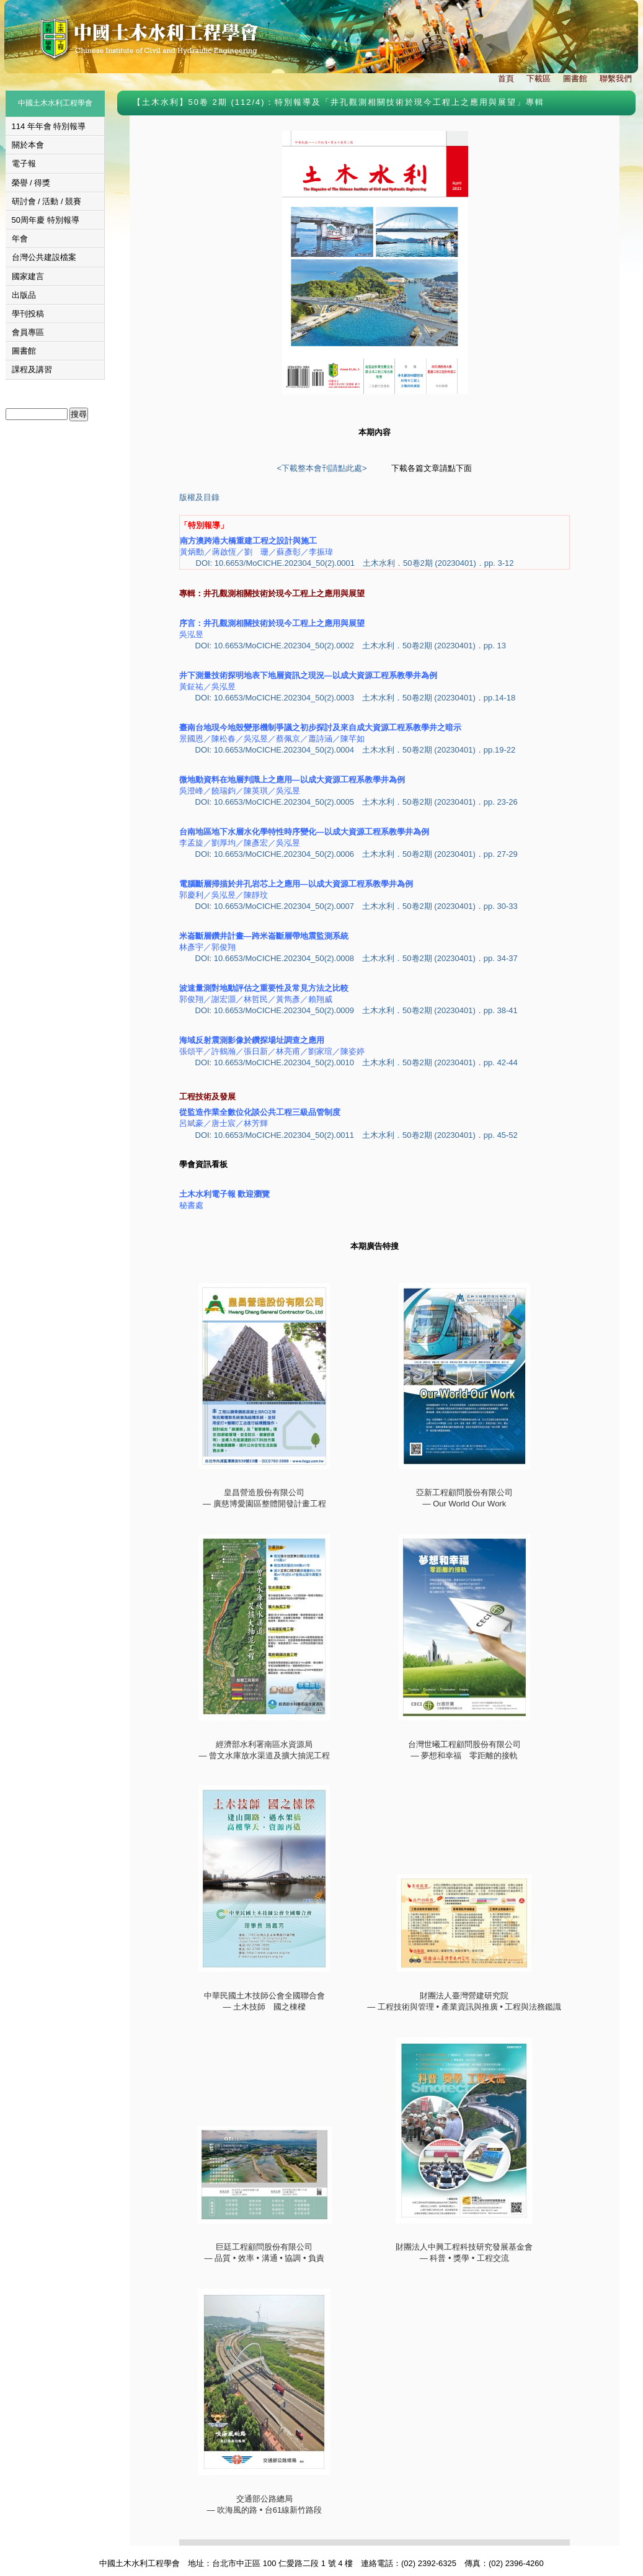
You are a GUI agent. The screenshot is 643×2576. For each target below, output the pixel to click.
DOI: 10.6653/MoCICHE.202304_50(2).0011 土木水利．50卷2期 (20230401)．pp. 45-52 (356, 1135)
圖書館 (575, 78)
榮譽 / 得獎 (31, 182)
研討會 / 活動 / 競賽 (47, 201)
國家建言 (28, 276)
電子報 (24, 163)
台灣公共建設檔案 (44, 257)
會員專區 (28, 332)
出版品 (24, 295)
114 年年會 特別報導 (49, 126)
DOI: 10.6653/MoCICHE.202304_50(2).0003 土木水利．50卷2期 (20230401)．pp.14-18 (355, 697)
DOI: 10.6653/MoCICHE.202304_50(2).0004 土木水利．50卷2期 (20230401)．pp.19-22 (355, 749)
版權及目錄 (199, 497)
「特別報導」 (204, 525)
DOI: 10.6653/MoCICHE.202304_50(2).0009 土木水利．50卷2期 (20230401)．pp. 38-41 (356, 1010)
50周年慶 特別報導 (45, 220)
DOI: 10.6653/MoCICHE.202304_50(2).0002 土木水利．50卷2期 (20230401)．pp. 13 (351, 645)
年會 (20, 238)
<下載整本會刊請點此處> (321, 468)
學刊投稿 (28, 313)
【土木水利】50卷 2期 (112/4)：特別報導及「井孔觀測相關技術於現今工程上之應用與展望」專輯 (338, 102)
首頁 (506, 78)
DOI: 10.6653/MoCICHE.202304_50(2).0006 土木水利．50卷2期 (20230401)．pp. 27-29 (356, 854)
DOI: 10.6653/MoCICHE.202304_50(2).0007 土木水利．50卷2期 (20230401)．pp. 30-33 (356, 906)
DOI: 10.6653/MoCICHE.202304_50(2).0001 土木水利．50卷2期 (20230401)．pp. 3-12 (355, 563)
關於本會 (28, 145)
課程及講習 (32, 369)
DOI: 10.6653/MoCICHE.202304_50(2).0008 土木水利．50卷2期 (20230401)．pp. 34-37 (356, 958)
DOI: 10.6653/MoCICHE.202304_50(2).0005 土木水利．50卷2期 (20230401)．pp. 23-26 (356, 802)
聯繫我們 (616, 78)
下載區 (538, 78)
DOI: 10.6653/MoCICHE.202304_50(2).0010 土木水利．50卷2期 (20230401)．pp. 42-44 (356, 1062)
